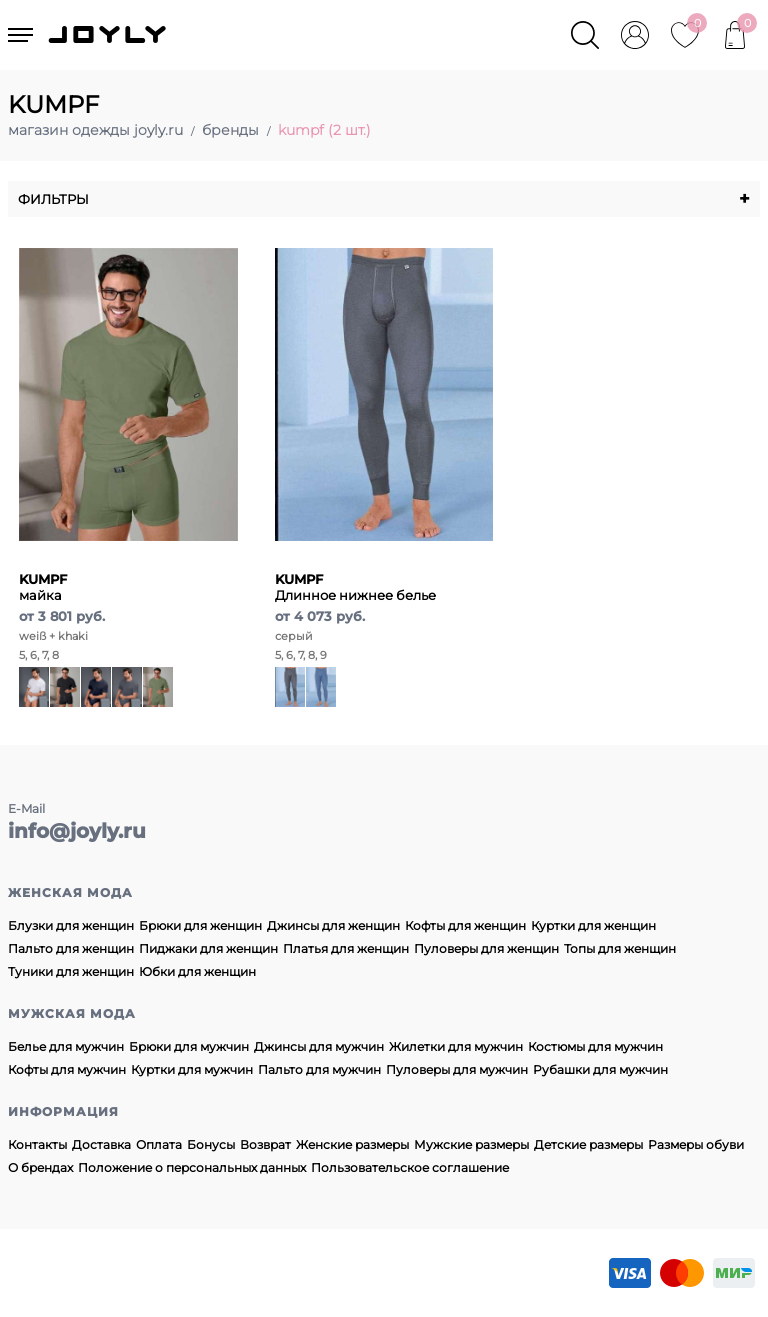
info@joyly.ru (77, 831)
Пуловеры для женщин (486, 948)
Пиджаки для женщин (208, 948)
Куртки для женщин (593, 925)
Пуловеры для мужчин (457, 1069)
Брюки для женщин (200, 925)
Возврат (265, 1144)
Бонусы (211, 1144)
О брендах (40, 1167)
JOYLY (109, 35)
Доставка (101, 1144)
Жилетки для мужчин (456, 1046)
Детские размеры (588, 1144)
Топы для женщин (620, 948)
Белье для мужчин (66, 1046)
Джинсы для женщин (333, 925)
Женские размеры (352, 1144)
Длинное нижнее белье (355, 587)
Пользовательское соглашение (410, 1167)
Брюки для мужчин (189, 1046)
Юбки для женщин (197, 971)
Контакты (37, 1144)
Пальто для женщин (71, 948)
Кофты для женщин (465, 925)
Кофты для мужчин (67, 1069)
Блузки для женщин (71, 925)
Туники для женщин (71, 971)
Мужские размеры (471, 1144)
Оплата (159, 1144)
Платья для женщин (346, 948)
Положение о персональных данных (192, 1167)
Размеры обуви (696, 1144)
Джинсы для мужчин (319, 1046)
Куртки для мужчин (192, 1069)
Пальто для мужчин (319, 1069)
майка (43, 587)
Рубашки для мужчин (600, 1069)
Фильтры (384, 199)
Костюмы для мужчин (595, 1046)
